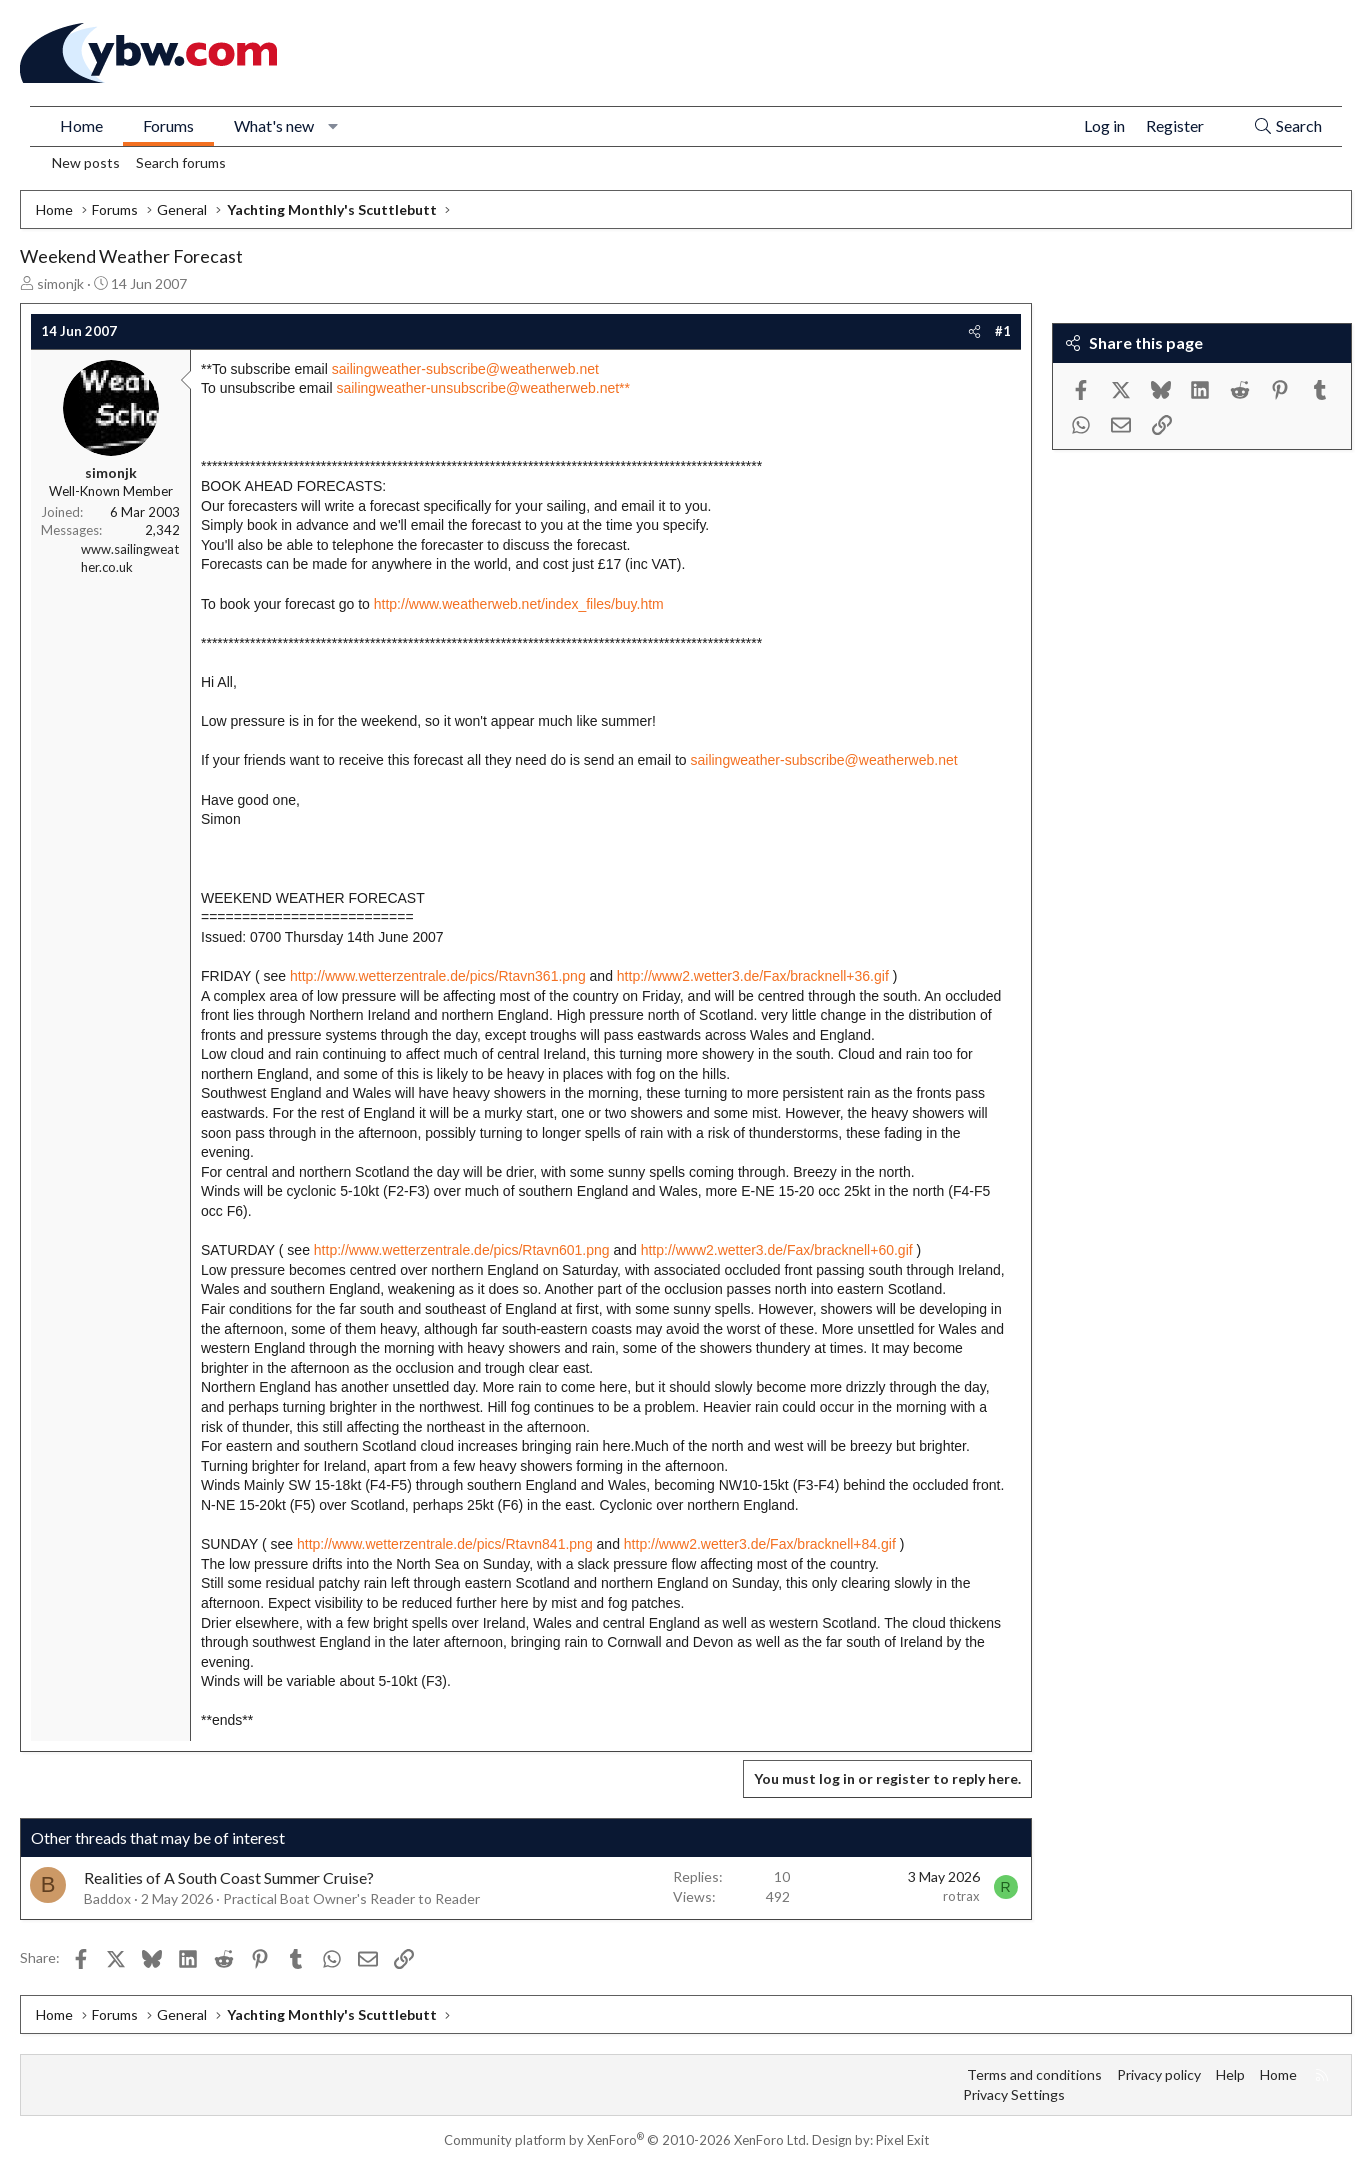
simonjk (60, 283)
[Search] (1287, 126)
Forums (168, 125)
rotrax (961, 1896)
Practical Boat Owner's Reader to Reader (351, 1898)
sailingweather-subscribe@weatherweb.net (465, 369)
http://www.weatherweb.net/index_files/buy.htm (519, 604)
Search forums (181, 162)
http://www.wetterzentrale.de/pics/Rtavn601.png (462, 1250)
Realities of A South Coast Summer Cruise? (229, 1877)
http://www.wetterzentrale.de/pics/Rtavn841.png (445, 1544)
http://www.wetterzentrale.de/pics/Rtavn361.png (438, 976)
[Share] (974, 331)
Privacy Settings (1014, 2094)
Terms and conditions (1034, 2074)
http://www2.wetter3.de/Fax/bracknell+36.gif (753, 976)
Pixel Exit (902, 2140)
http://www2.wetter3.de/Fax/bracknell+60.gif (777, 1250)
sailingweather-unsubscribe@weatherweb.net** (483, 388)
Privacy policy (1159, 2074)
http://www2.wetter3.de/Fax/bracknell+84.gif (760, 1544)
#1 (1003, 331)
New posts (86, 162)
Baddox (107, 1898)
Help (1230, 2074)
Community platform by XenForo (626, 2140)
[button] (333, 126)
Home (81, 125)
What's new (274, 125)
